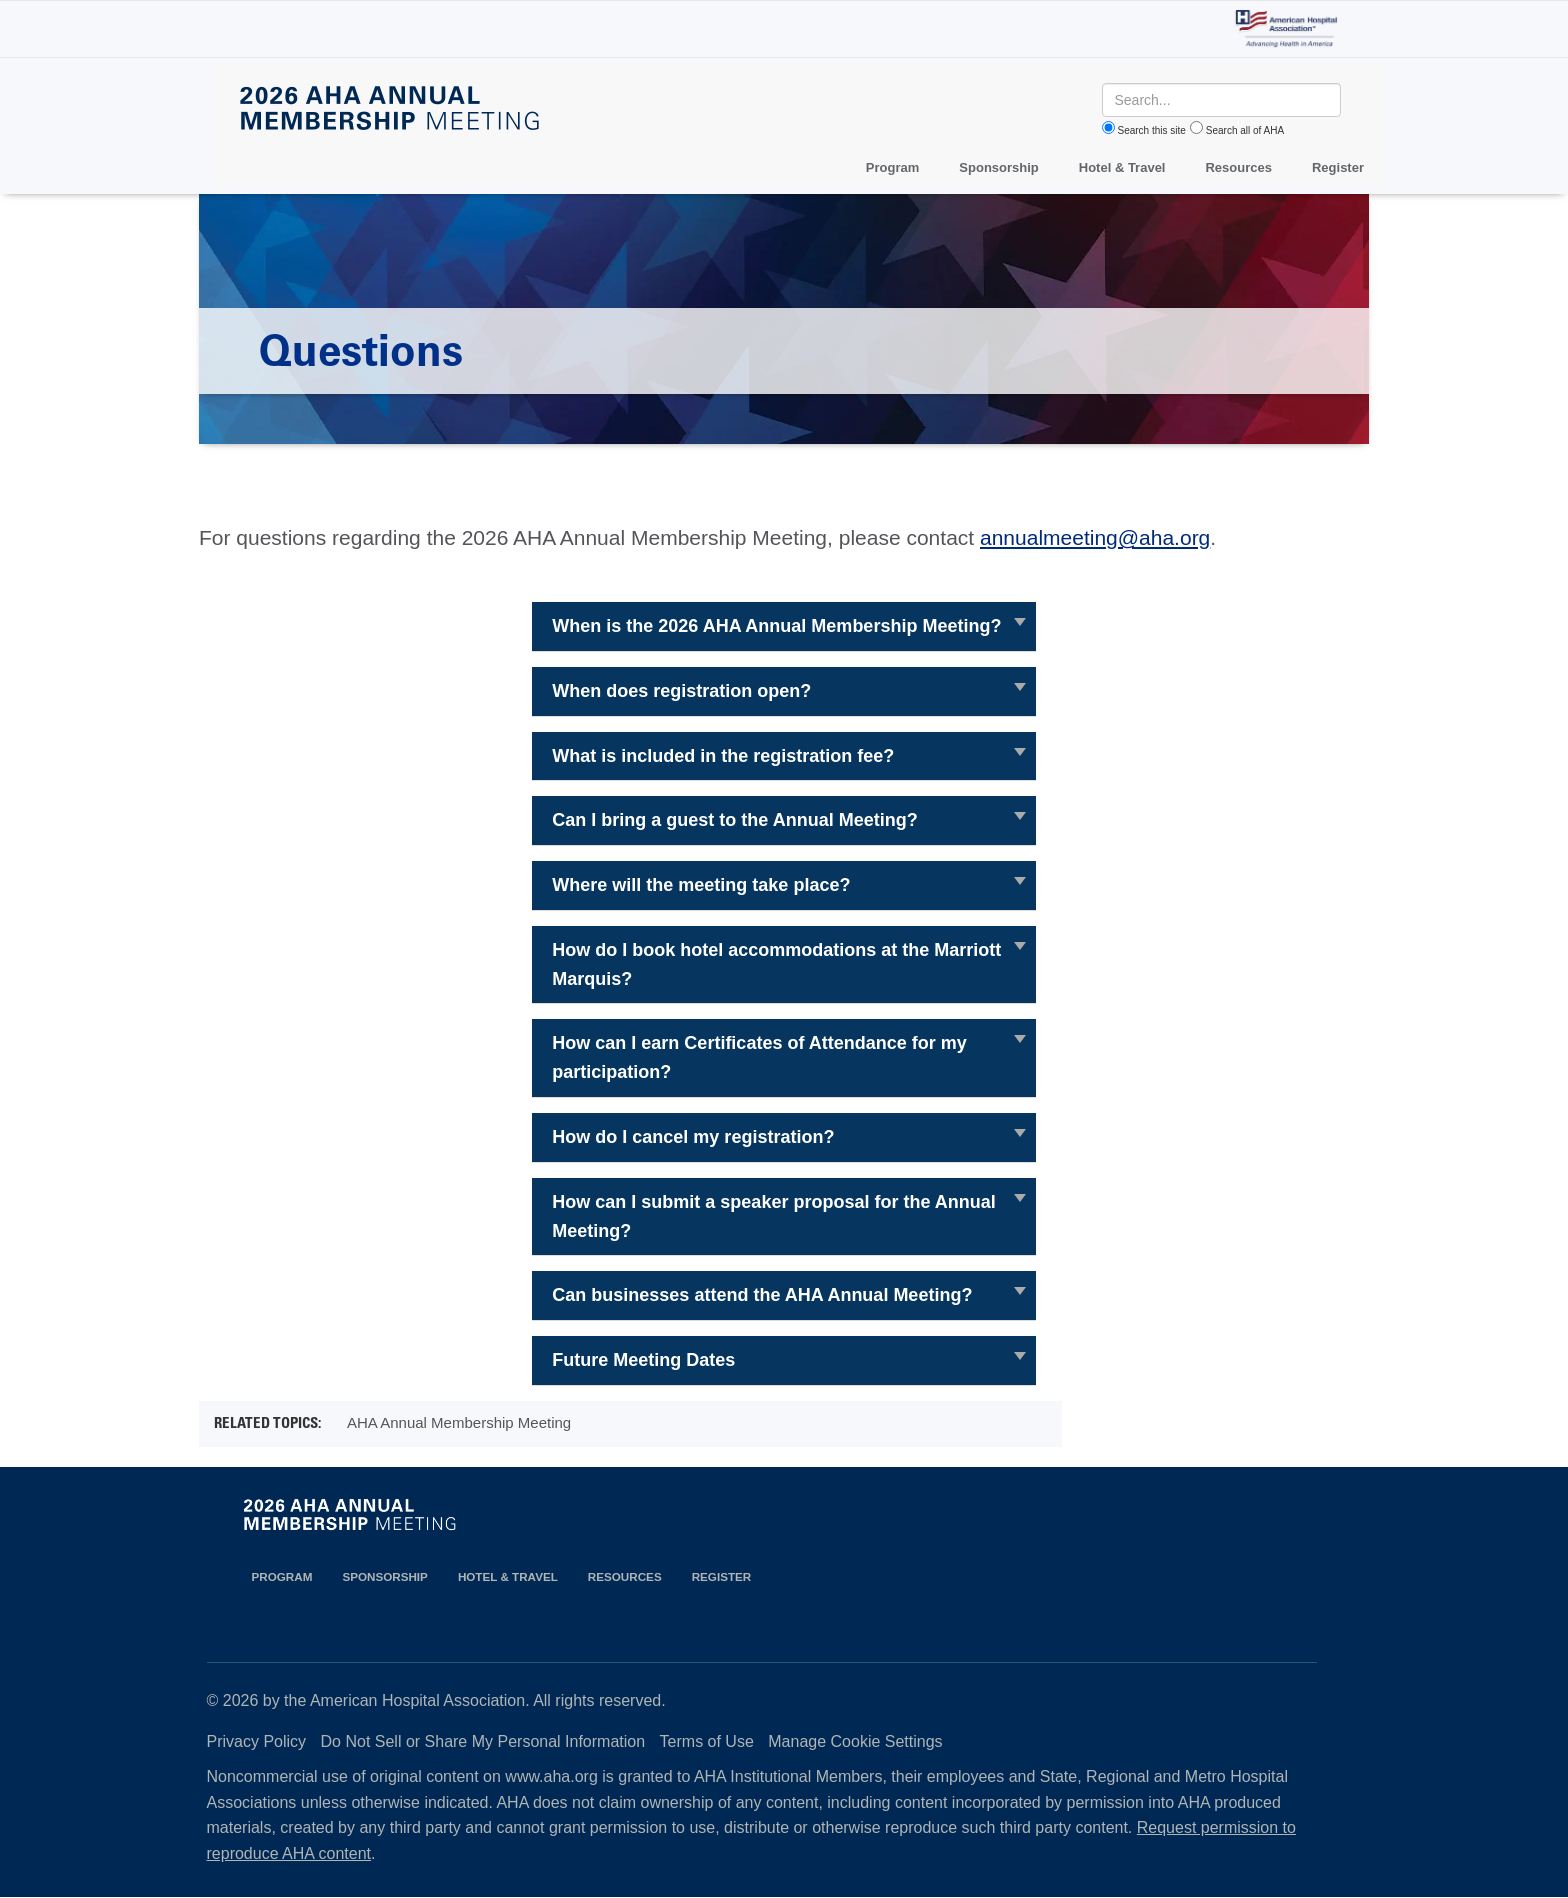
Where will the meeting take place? (701, 885)
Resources (1238, 167)
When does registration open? (681, 691)
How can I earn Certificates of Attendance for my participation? (759, 1057)
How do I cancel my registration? (693, 1137)
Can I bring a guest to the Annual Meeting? (734, 820)
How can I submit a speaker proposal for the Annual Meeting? (773, 1216)
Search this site (1152, 130)
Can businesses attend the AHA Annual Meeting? (762, 1295)
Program (892, 167)
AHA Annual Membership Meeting (459, 1422)
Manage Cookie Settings (855, 1741)
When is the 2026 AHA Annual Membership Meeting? (776, 626)
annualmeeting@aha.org (1095, 537)
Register (1338, 167)
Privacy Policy (257, 1741)
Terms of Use (707, 1741)
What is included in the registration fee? (723, 756)
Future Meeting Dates (643, 1360)
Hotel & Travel (1122, 167)
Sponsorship (998, 167)
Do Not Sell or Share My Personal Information (483, 1741)
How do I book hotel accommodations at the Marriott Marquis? (776, 964)
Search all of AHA (1245, 130)
